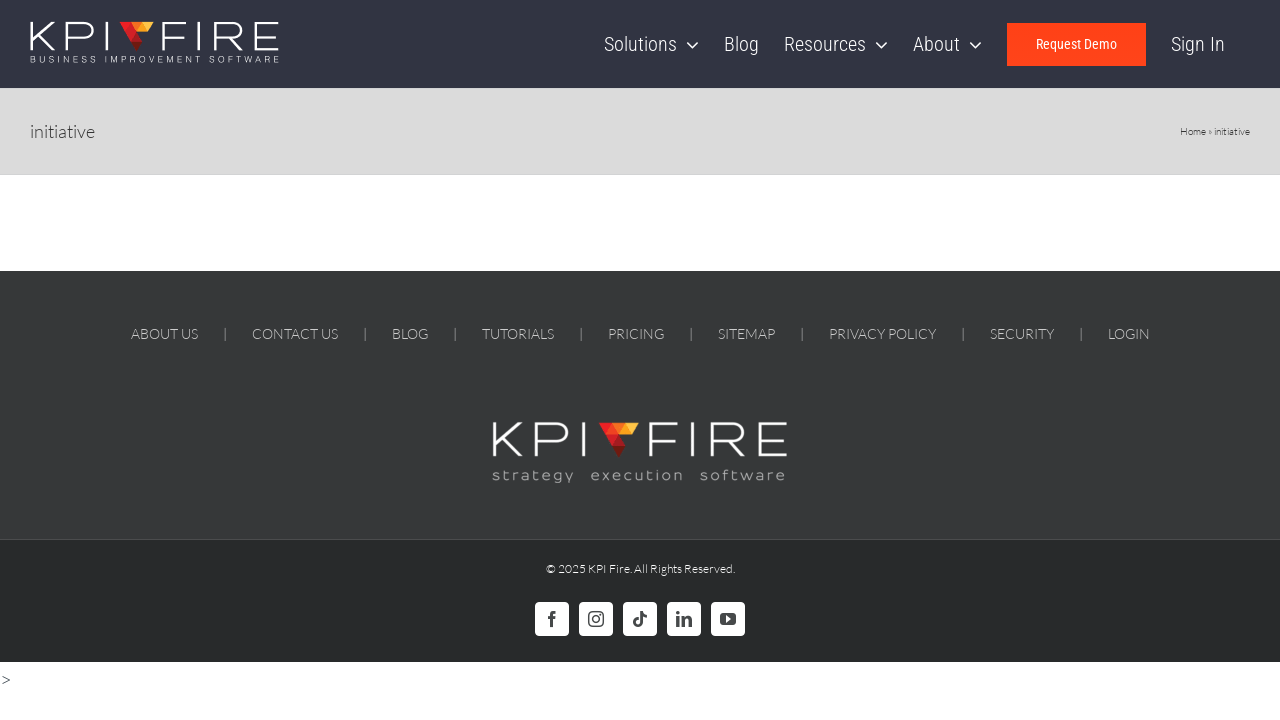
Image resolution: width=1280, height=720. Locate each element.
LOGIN (1129, 333)
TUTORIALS (518, 333)
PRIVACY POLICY (882, 333)
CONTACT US (295, 333)
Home (1193, 131)
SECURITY (1022, 333)
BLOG (410, 333)
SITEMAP (746, 333)
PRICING (636, 333)
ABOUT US (164, 333)
